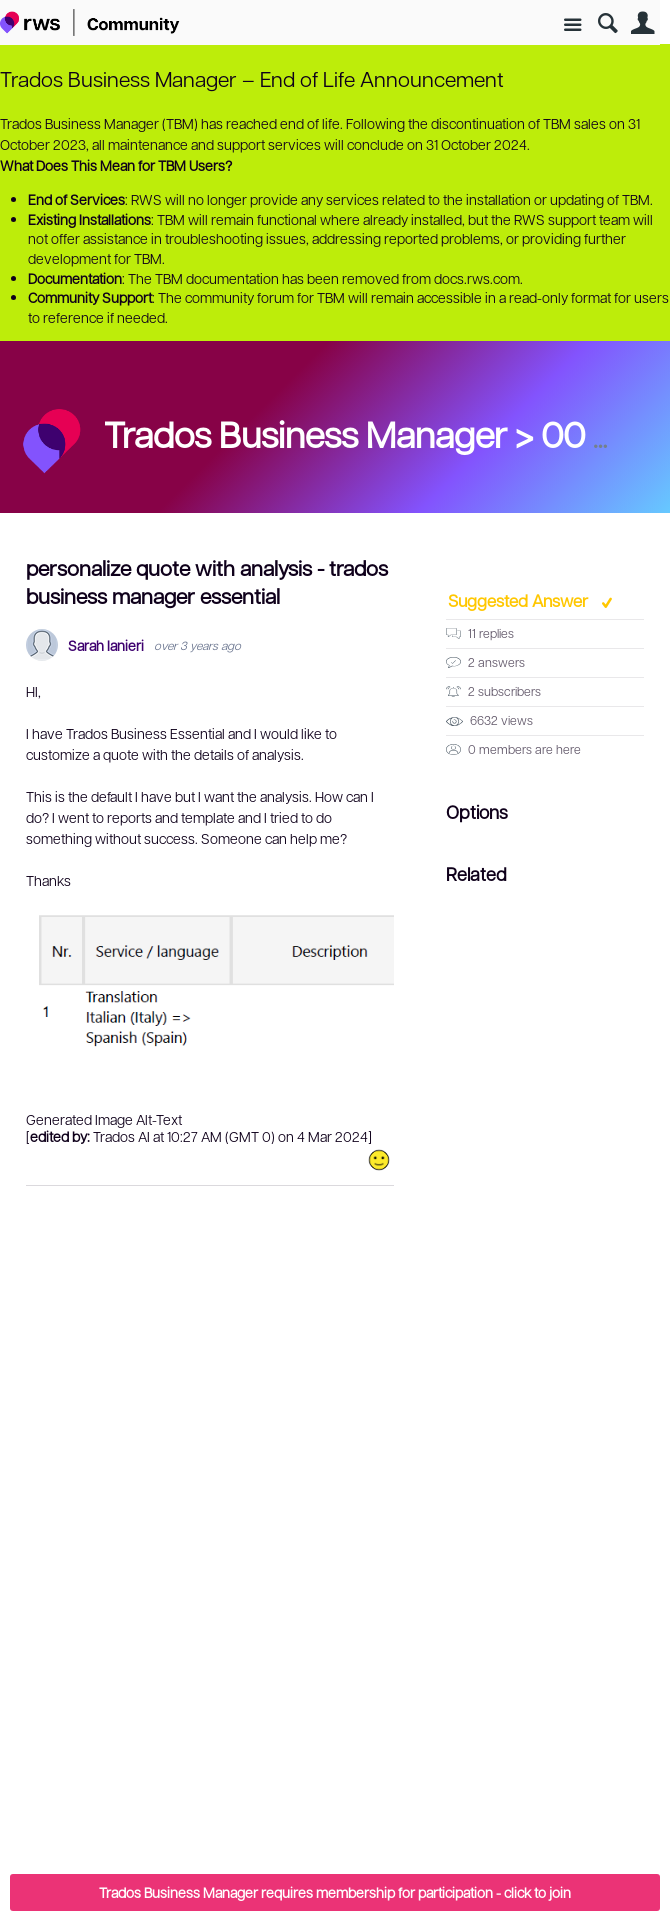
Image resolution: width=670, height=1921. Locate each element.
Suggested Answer (520, 600)
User (642, 23)
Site (572, 25)
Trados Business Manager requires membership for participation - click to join (335, 1892)
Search (607, 23)
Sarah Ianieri (106, 645)
